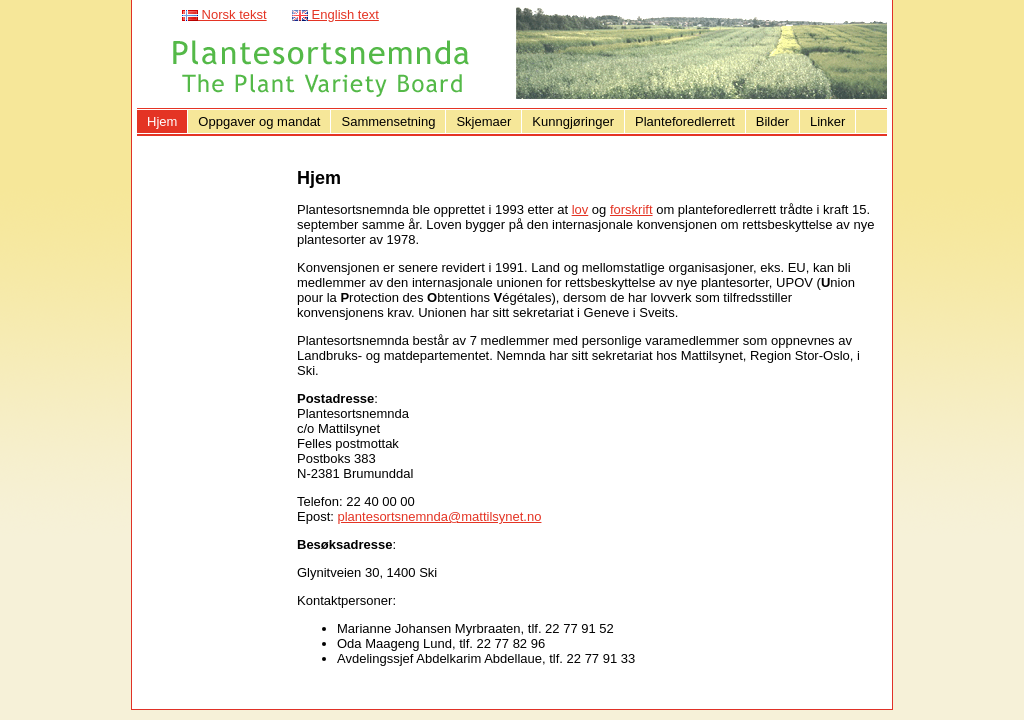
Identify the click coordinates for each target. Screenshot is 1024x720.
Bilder (772, 121)
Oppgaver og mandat (259, 121)
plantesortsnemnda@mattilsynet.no (439, 516)
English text (335, 14)
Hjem (162, 121)
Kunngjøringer (573, 121)
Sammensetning (388, 121)
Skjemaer (483, 121)
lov (580, 209)
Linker (827, 121)
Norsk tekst (224, 14)
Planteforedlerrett (685, 121)
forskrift (631, 209)
